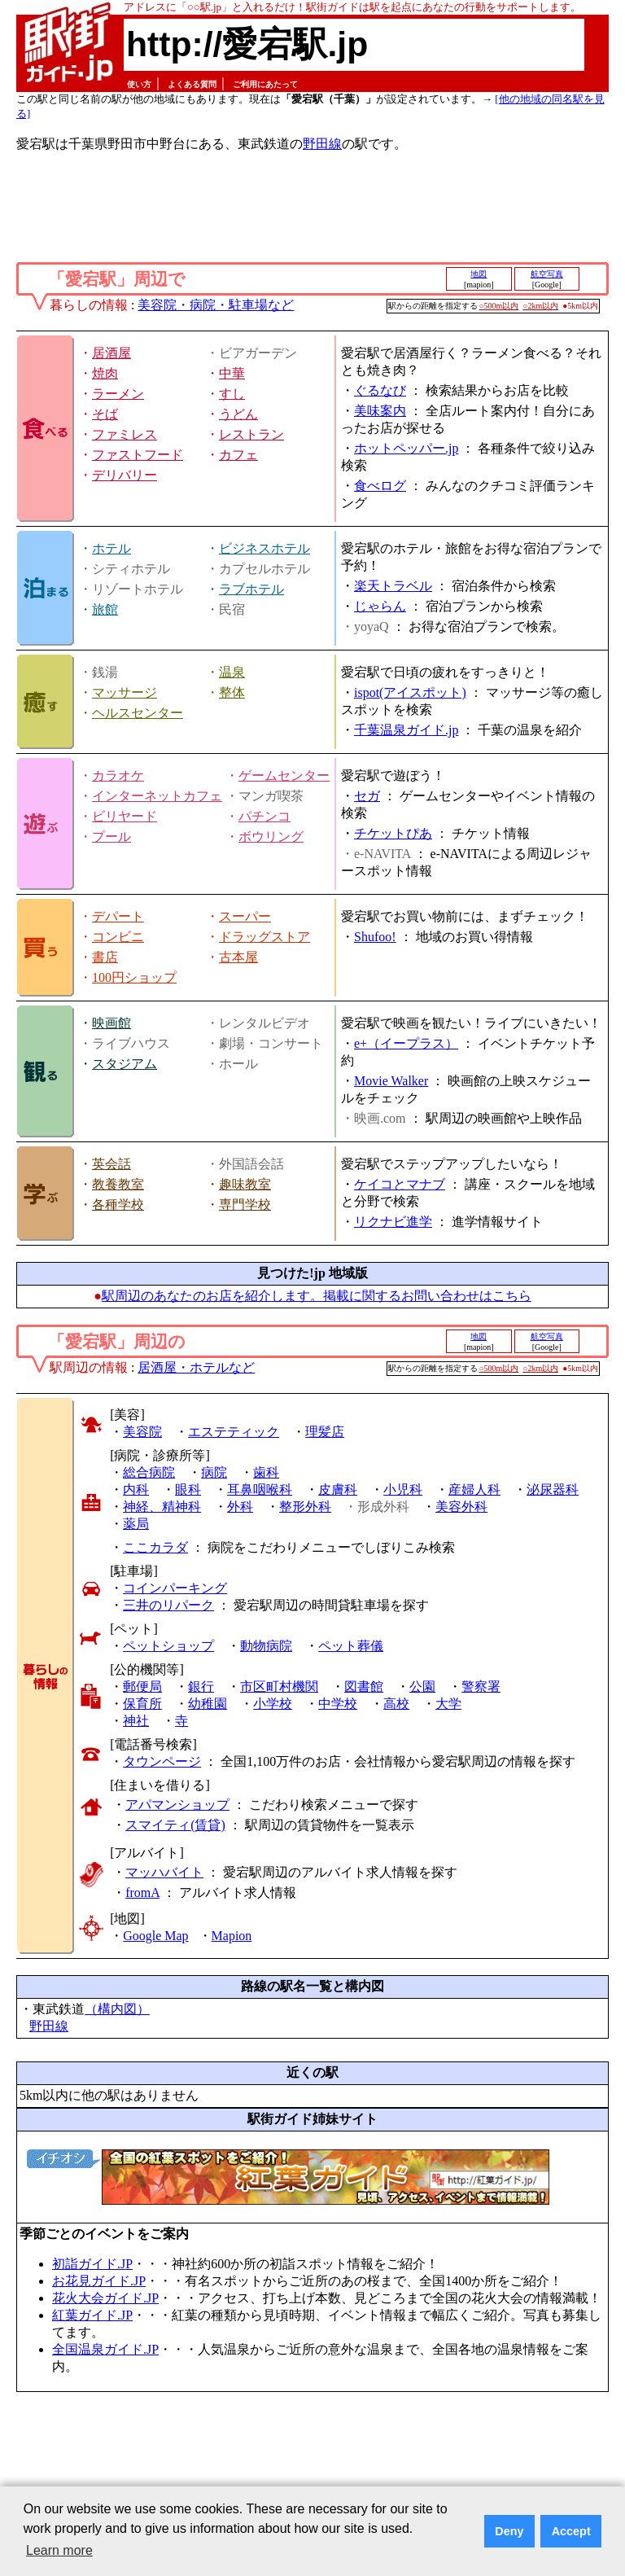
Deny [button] (509, 2531)
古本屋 (238, 957)
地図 (478, 273)
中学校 (337, 1704)
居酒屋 (111, 353)
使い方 (139, 84)
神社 (136, 1721)
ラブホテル (251, 589)
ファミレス (124, 434)
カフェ (238, 455)
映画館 (111, 1023)
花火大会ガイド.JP (105, 2298)
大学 (448, 1704)
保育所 (142, 1704)
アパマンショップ (177, 1805)
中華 (232, 373)
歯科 (266, 1472)
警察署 (480, 1686)
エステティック (233, 1432)
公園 (422, 1686)
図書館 (363, 1686)
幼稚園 (207, 1704)
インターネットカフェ (157, 796)
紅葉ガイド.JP (92, 2315)
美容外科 (461, 1507)
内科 (136, 1489)
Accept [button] (571, 2531)
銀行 (201, 1686)
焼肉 (105, 373)
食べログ (380, 486)
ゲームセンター (284, 775)
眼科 (188, 1489)
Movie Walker (391, 1081)
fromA (142, 1892)
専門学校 (245, 1204)
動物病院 (266, 1646)
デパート (118, 916)
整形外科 (305, 1507)
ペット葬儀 (350, 1646)
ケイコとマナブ (399, 1184)
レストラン (251, 434)
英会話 (111, 1164)
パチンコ (264, 816)
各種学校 (118, 1204)
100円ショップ (134, 977)
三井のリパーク (168, 1605)
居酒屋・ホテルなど (196, 1367)
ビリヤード (124, 816)
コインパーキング (175, 1588)
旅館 (105, 609)
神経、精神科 (162, 1507)
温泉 (232, 672)
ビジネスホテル (264, 548)
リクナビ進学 (393, 1222)
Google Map (155, 1936)
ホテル (111, 548)
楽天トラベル (393, 586)
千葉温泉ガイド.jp (406, 730)
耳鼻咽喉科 (259, 1489)
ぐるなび (380, 390)
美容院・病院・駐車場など (216, 305)
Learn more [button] (59, 2550)
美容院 (142, 1432)
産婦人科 (474, 1489)
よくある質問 (192, 84)
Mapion (232, 1936)
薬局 (136, 1524)
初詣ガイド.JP (92, 2264)
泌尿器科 (553, 1489)
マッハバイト (164, 1872)
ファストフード (137, 455)
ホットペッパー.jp (406, 448)
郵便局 (142, 1686)
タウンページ (162, 1761)
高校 (396, 1704)
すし (232, 394)
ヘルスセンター (137, 713)
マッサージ (124, 692)
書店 (105, 957)
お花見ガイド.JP (99, 2281)
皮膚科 (337, 1489)
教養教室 (118, 1184)
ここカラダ (155, 1547)
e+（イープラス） (406, 1043)
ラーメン (118, 394)
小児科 (402, 1489)
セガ (367, 796)
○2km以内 (540, 305)
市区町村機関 (279, 1686)
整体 (232, 692)
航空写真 (547, 273)
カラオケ (118, 775)
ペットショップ (168, 1646)
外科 (240, 1507)
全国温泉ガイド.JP (105, 2349)
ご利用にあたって (265, 84)
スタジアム (124, 1064)
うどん (238, 414)
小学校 (272, 1704)
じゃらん (380, 606)
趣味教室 (245, 1184)
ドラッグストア (264, 937)
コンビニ (118, 937)
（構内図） (117, 2009)
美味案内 (380, 411)
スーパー (245, 916)
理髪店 (324, 1432)
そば (105, 414)
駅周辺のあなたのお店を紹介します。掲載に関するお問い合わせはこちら (316, 1296)
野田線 (322, 144)
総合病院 (149, 1472)
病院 (214, 1472)
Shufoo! (375, 937)
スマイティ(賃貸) (175, 1825)
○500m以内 (499, 305)
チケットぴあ (393, 833)
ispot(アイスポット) (410, 692)
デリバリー (124, 475)
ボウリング (271, 836)
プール (111, 836)
